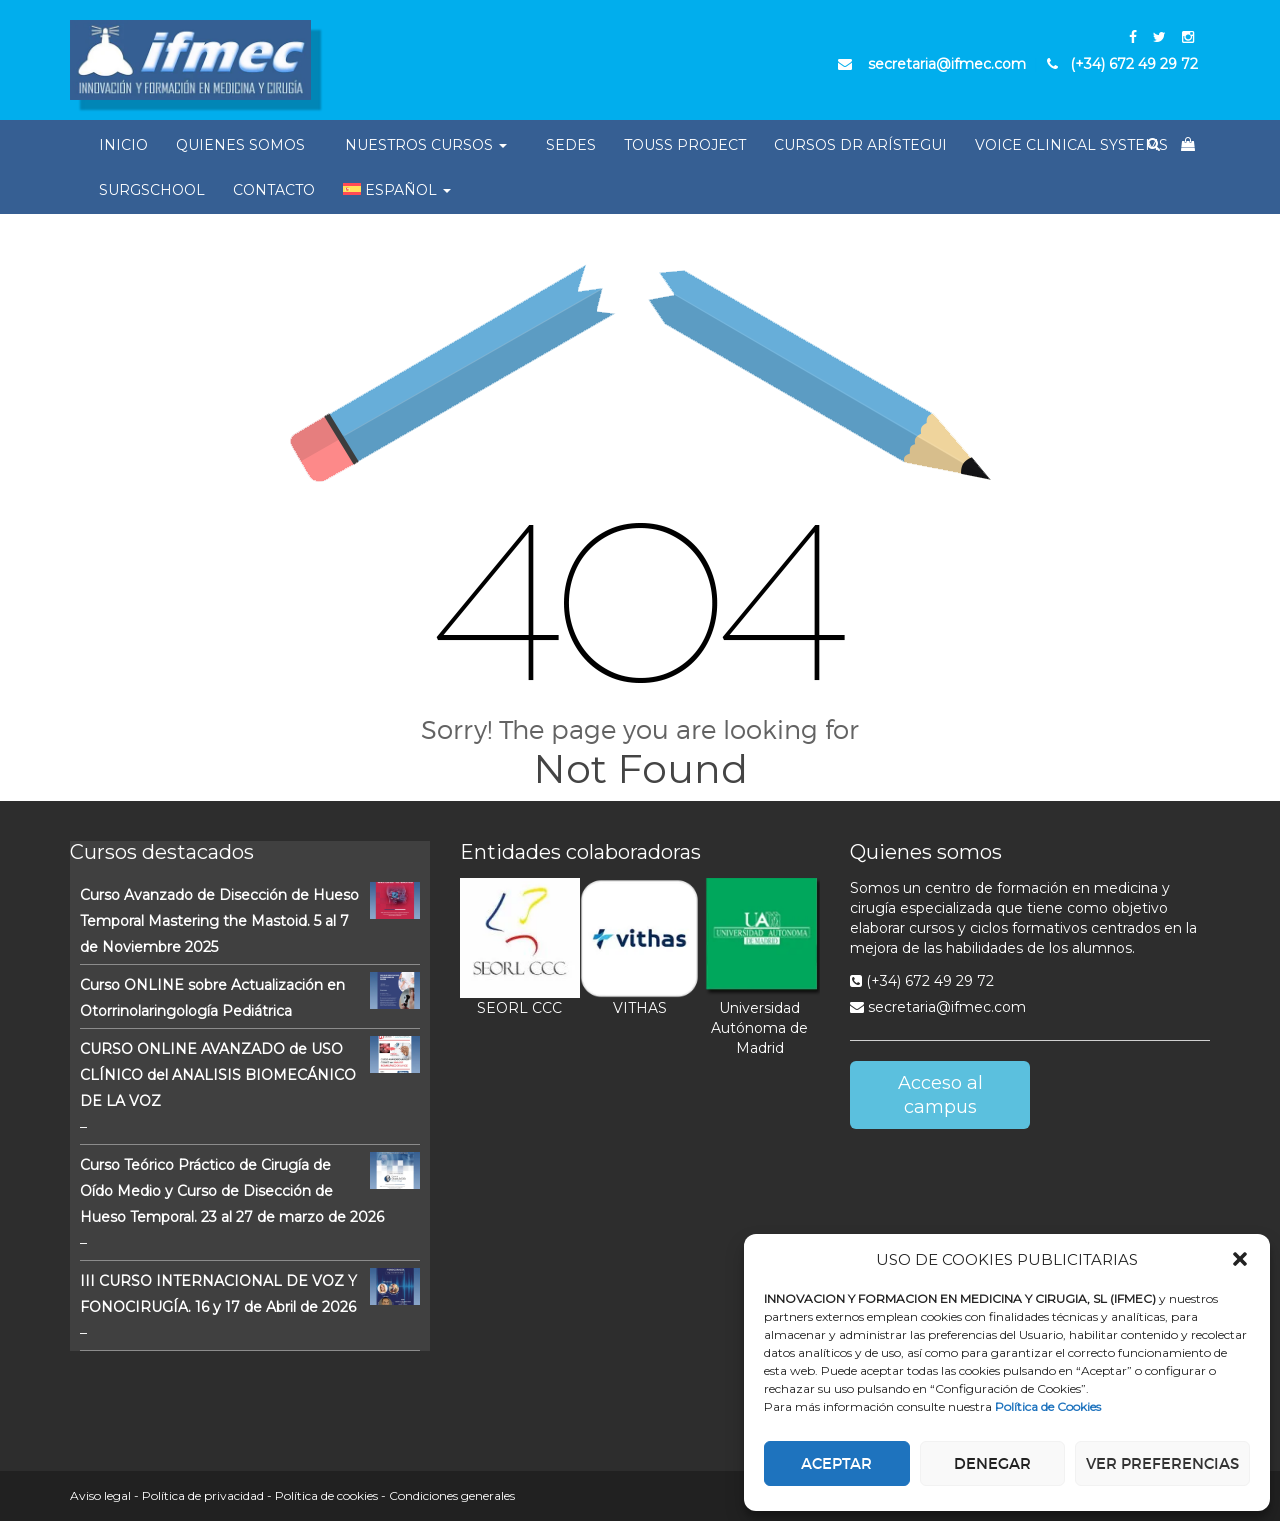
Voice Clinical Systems (1071, 145)
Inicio (123, 145)
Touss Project (685, 145)
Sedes (571, 145)
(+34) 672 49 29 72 (922, 981)
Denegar (992, 1463)
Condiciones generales (452, 1495)
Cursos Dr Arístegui (860, 145)
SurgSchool (152, 190)
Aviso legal (100, 1495)
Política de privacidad (203, 1495)
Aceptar (836, 1463)
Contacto (274, 190)
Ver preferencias (1162, 1463)
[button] (1240, 1259)
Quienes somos (240, 145)
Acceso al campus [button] (940, 1095)
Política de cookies (326, 1495)
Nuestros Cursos (426, 145)
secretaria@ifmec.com (938, 1007)
